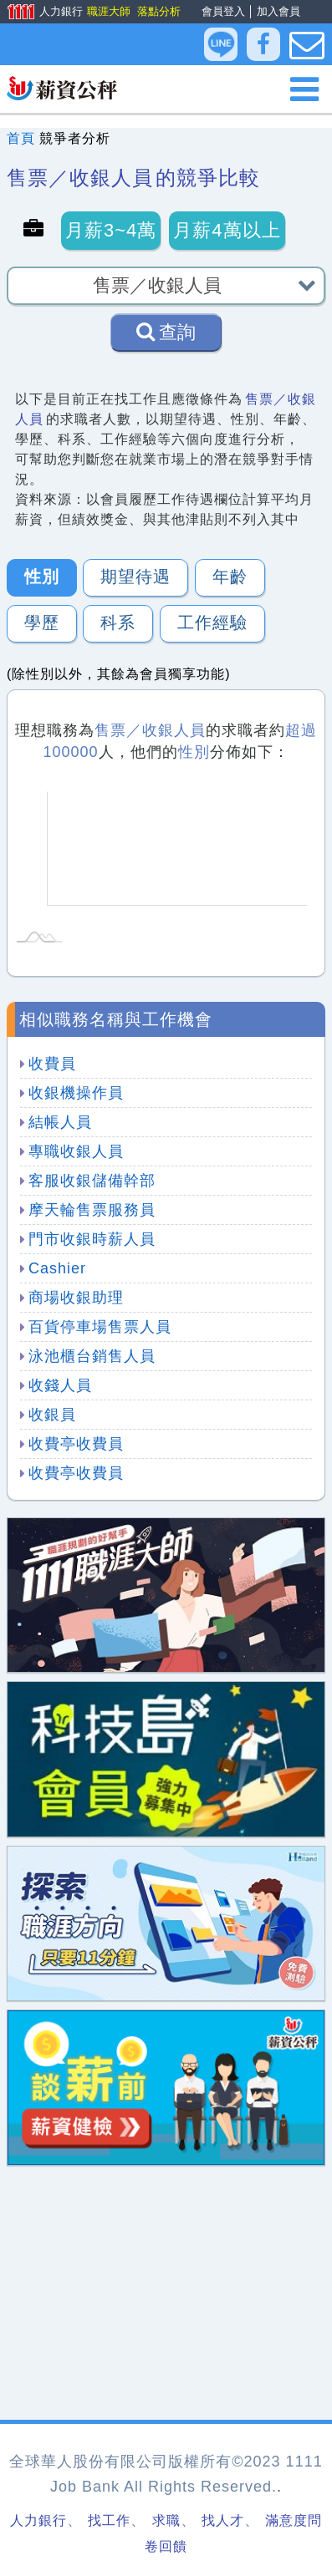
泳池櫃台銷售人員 (92, 1356)
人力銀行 (39, 12)
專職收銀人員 (76, 1151)
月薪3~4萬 (110, 230)
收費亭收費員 (76, 1443)
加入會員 (278, 11)
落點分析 (158, 11)
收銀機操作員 (76, 1093)
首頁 (21, 138)
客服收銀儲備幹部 (92, 1180)
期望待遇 (135, 576)
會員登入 (223, 11)
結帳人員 (60, 1122)
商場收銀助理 (76, 1297)
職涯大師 (108, 11)
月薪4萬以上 (226, 230)
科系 (117, 622)
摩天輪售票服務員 (92, 1210)
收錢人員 (60, 1385)
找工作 (109, 2520)
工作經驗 (212, 622)
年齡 (230, 576)
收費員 (52, 1063)
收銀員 (52, 1414)
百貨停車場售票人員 (99, 1326)
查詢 (166, 332)
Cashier (57, 1268)
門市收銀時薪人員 (92, 1239)
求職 (166, 2520)
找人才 (223, 2520)
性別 (41, 576)
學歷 (41, 622)
